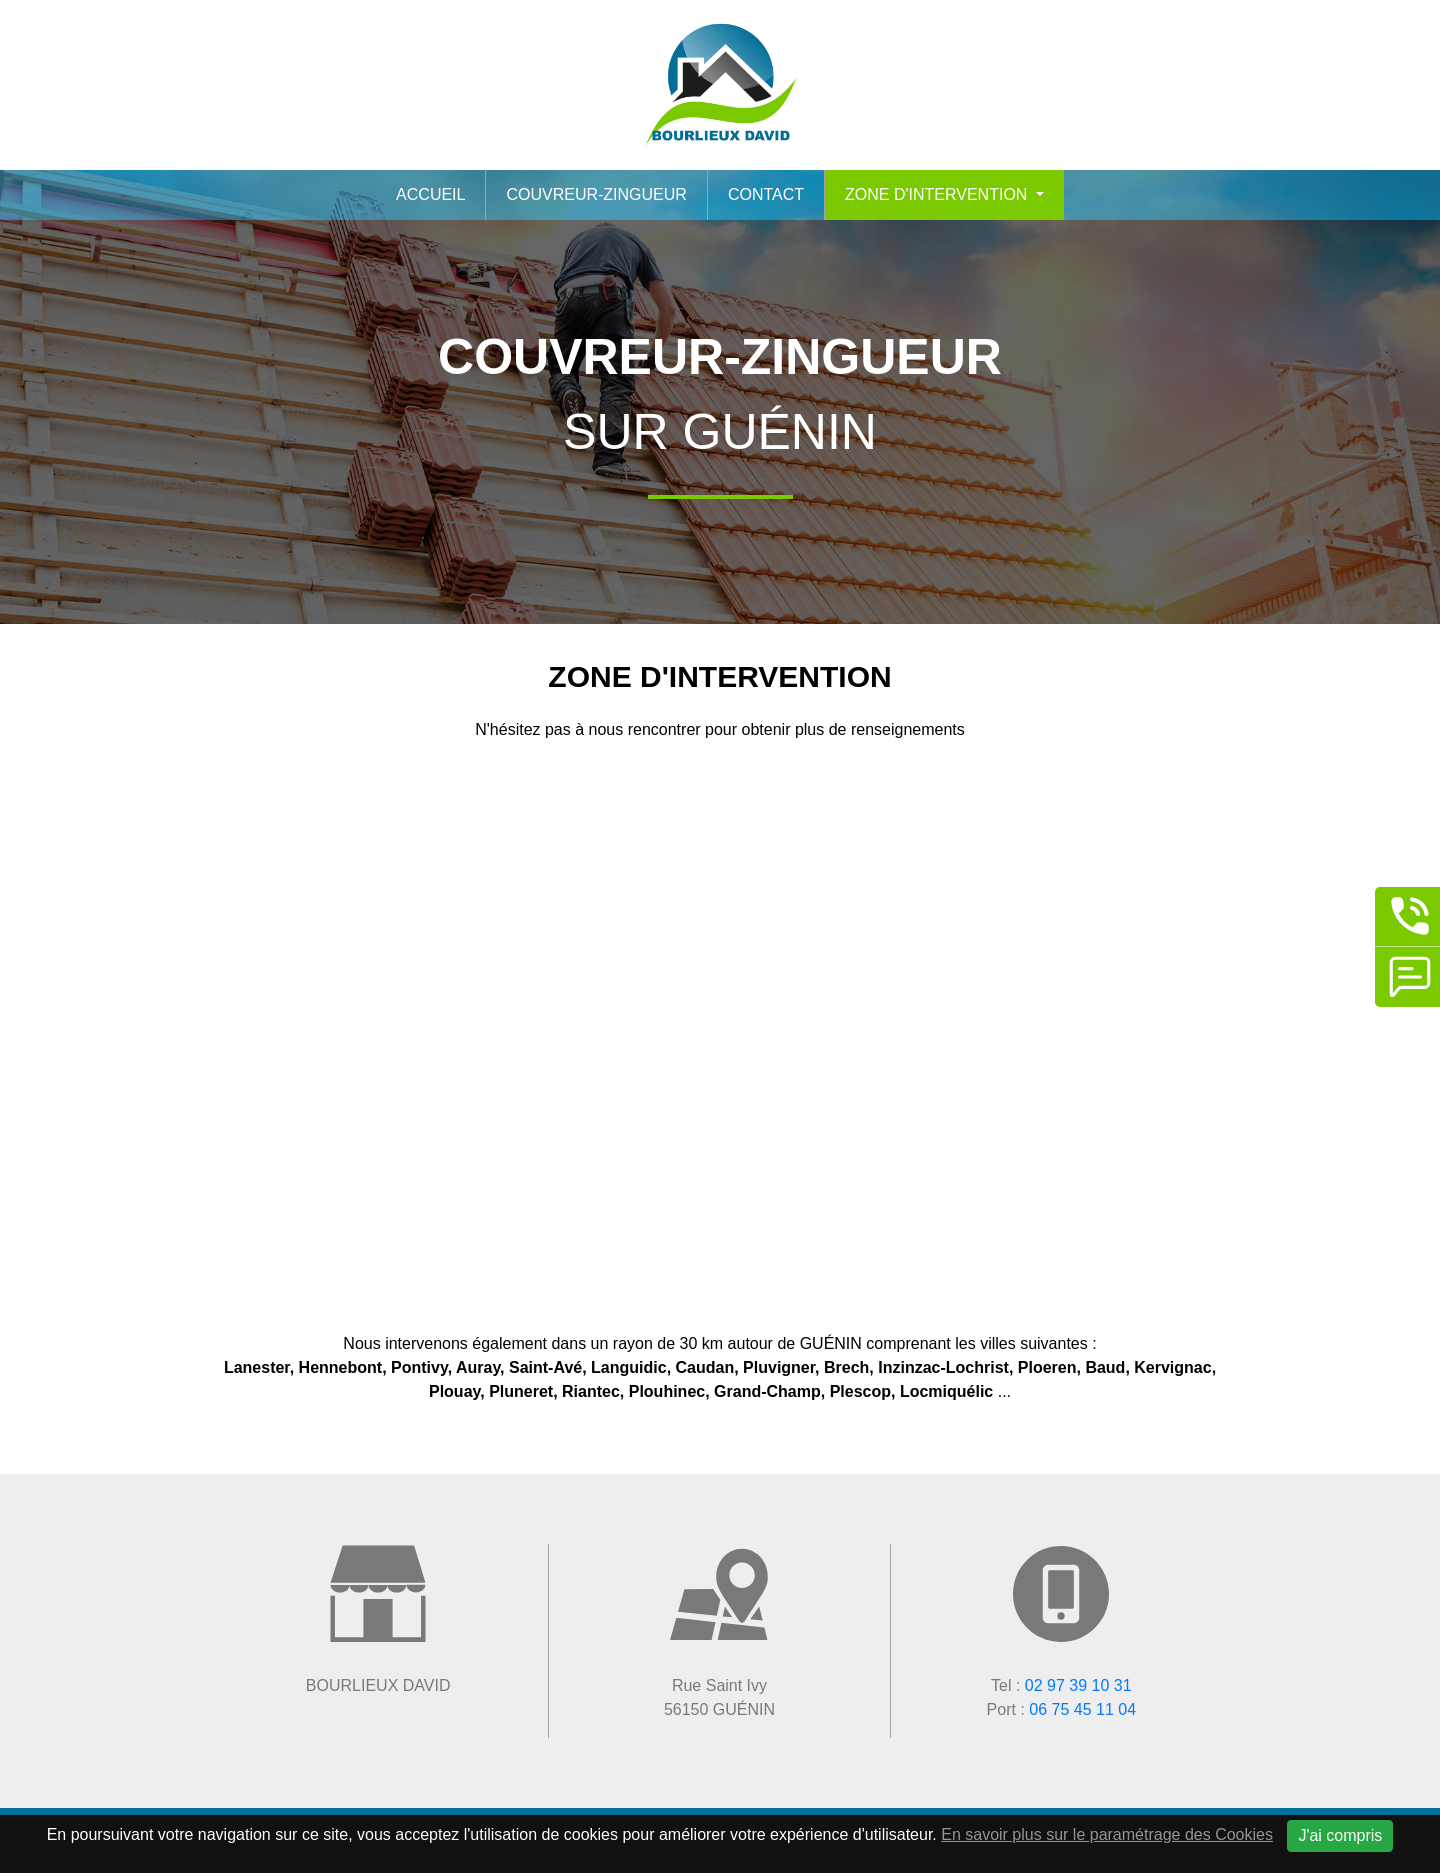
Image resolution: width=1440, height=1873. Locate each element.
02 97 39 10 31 (1078, 1685)
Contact (766, 194)
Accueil (430, 194)
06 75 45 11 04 (1082, 1709)
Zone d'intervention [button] (938, 194)
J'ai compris (1340, 1835)
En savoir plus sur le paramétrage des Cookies (1107, 1834)
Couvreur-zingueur (596, 194)
